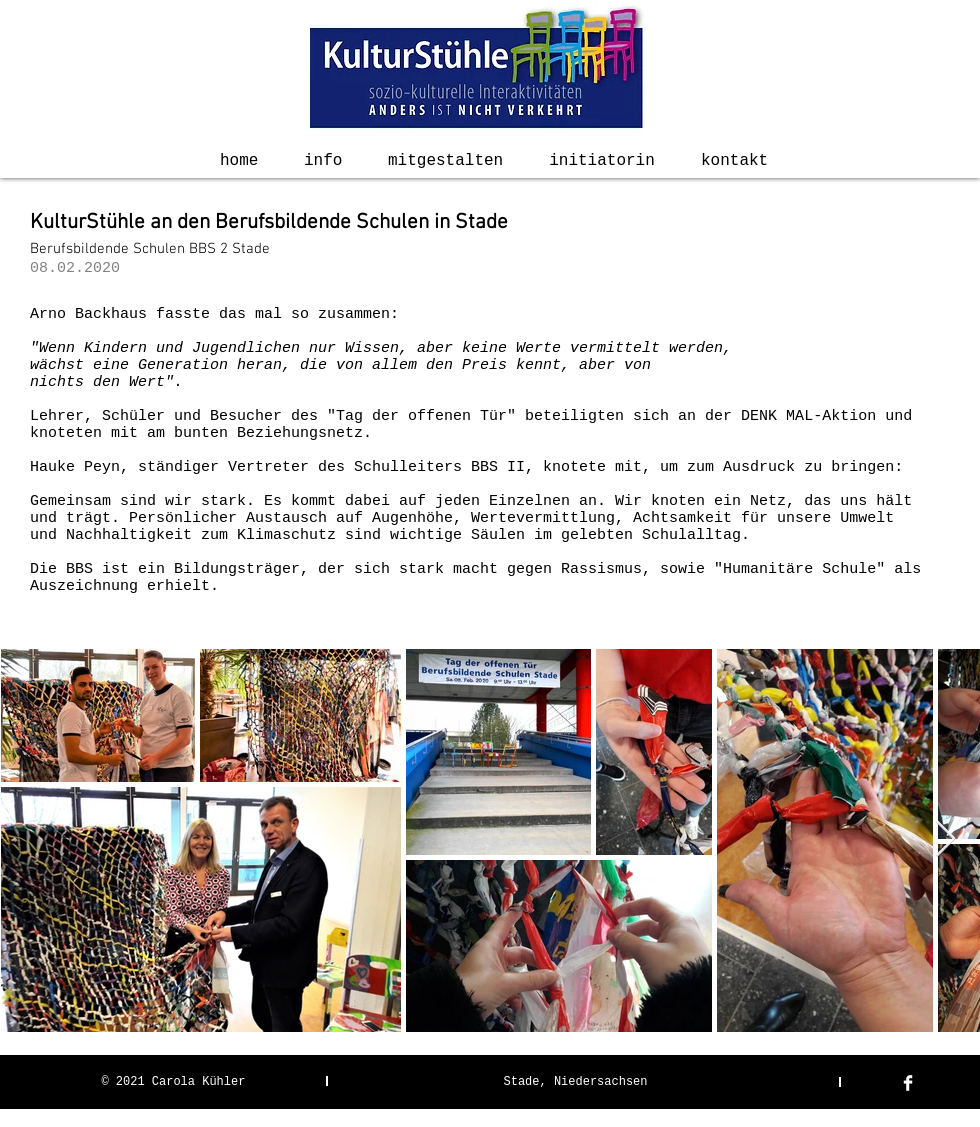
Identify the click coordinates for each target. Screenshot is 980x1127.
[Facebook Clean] (908, 1083)
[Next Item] (945, 839)
